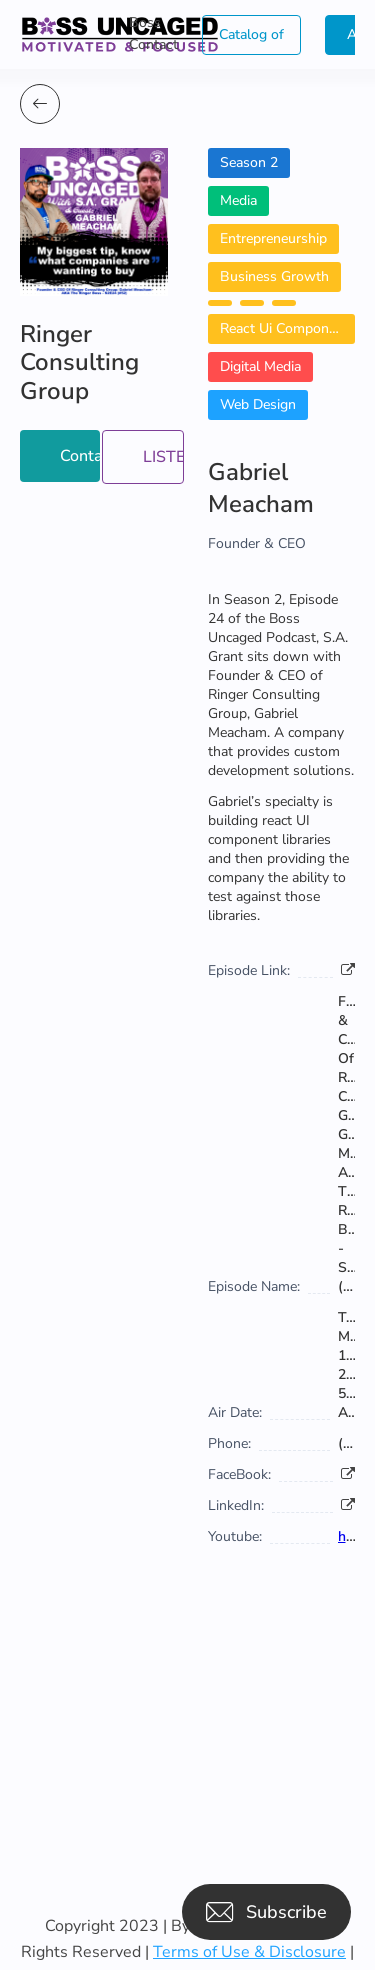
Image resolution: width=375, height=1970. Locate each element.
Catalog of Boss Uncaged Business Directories (251, 40)
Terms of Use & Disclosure (249, 1952)
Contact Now (80, 456)
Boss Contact (153, 33)
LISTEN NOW (163, 457)
